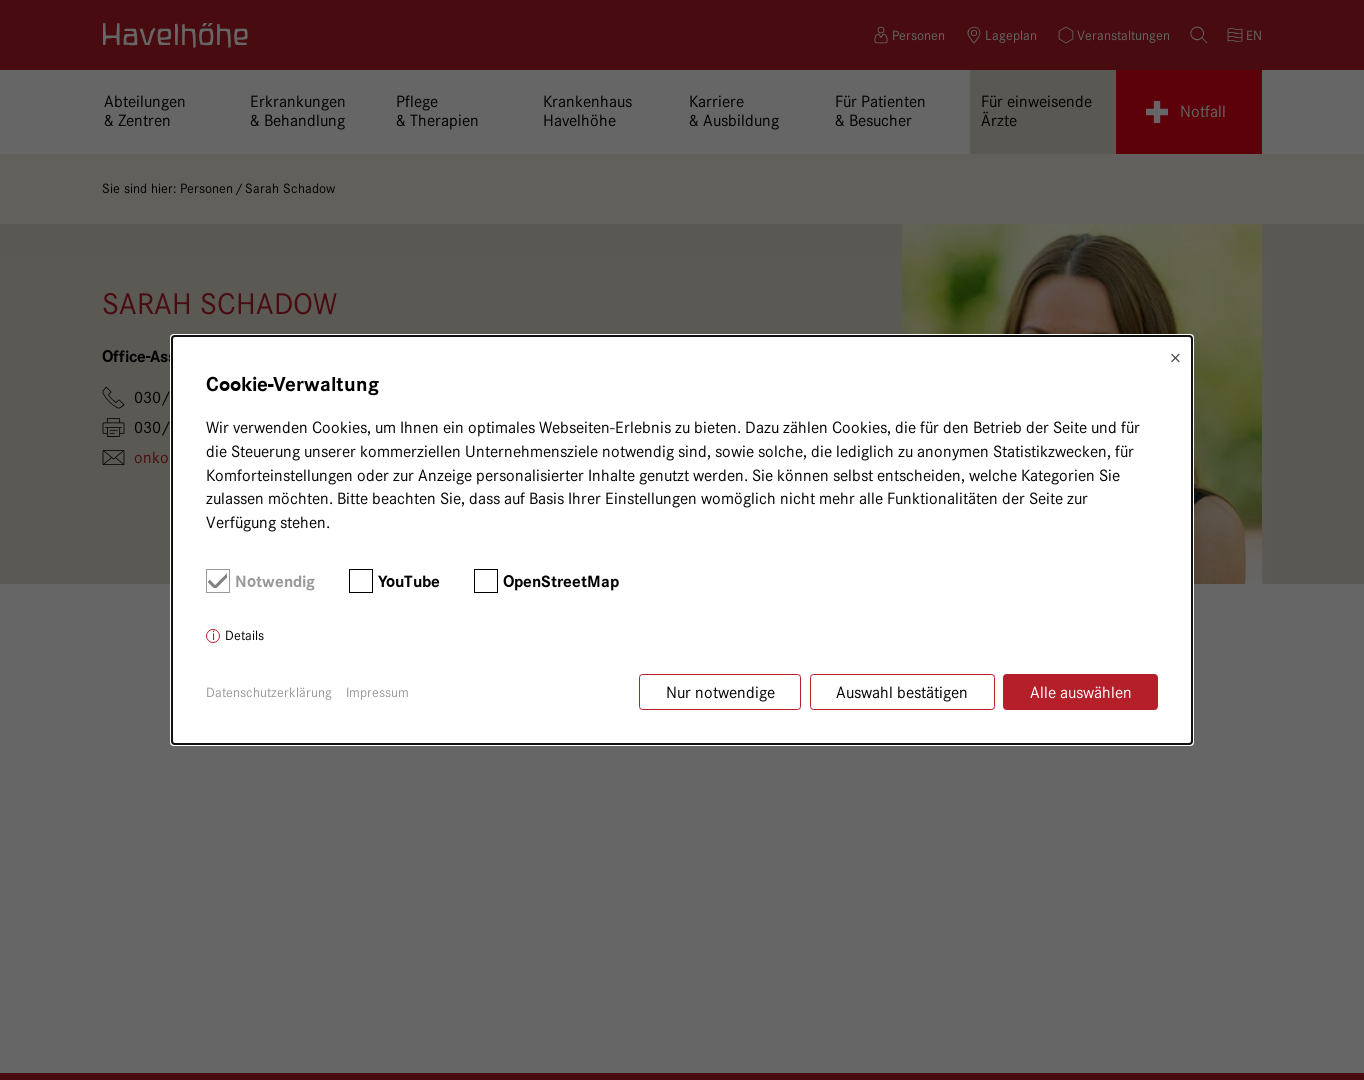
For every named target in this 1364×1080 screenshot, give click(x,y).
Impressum (377, 692)
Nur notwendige (720, 692)
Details (244, 635)
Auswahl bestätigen (902, 692)
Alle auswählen (1081, 692)
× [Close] (1175, 358)
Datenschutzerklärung (269, 692)
